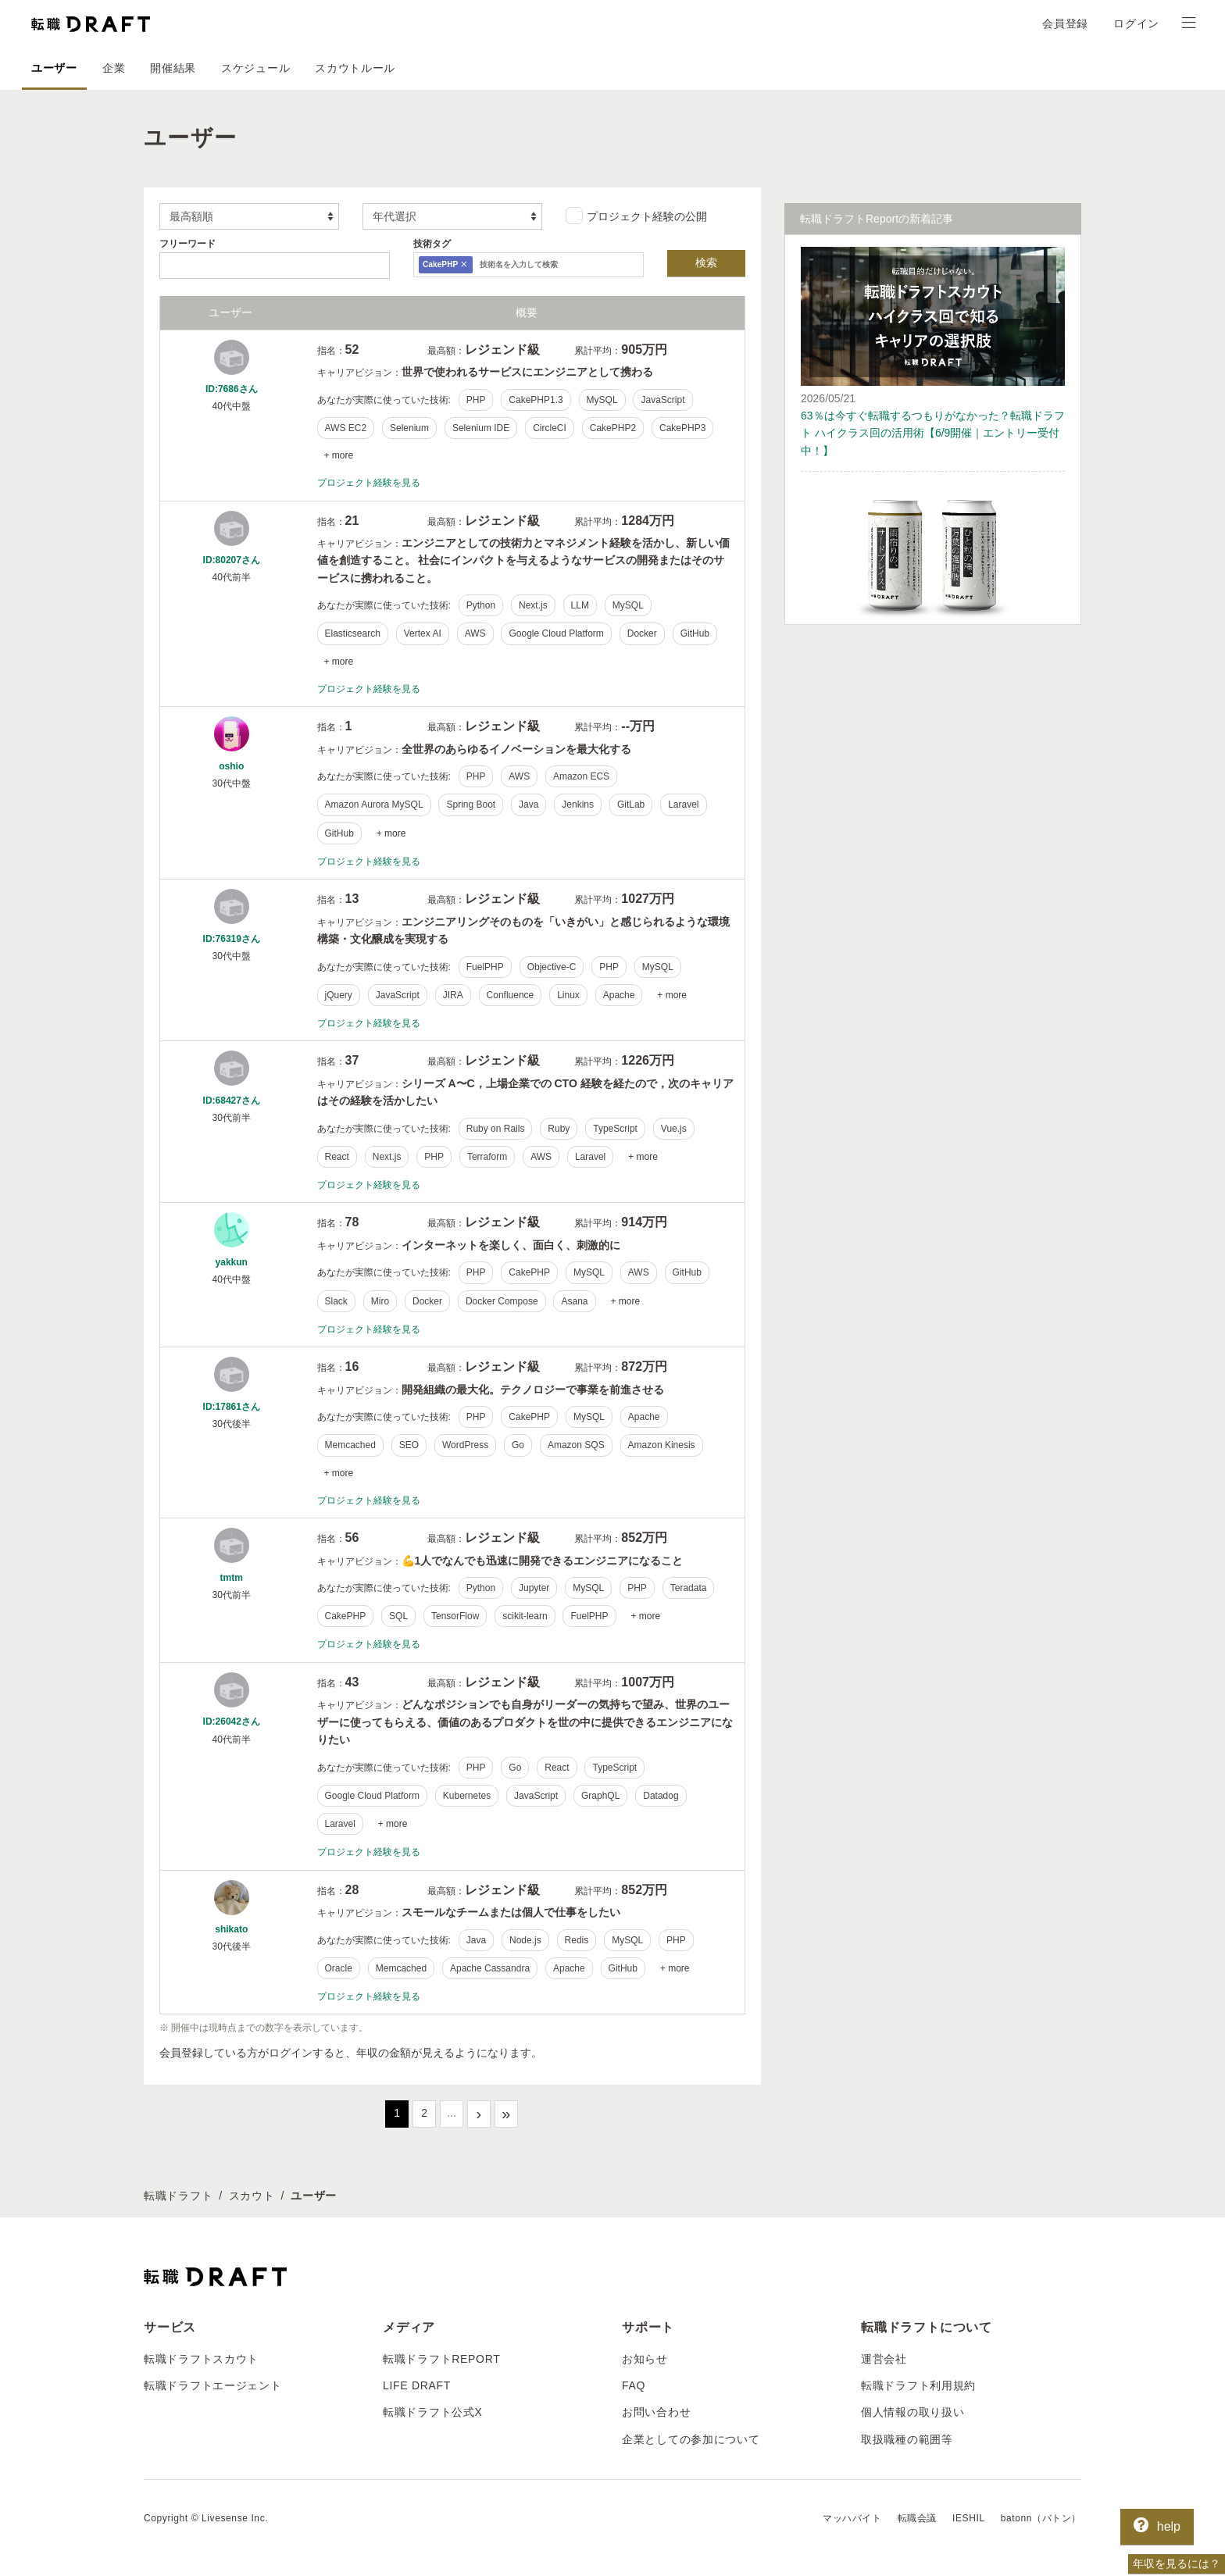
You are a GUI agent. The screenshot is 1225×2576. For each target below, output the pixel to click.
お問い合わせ (656, 2412)
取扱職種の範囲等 (907, 2439)
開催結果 (173, 68)
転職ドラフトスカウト (201, 2359)
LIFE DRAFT (417, 2385)
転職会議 (917, 2518)
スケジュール (255, 68)
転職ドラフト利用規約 (918, 2385)
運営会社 (884, 2359)
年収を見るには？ (1176, 2563)
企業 (113, 68)
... (451, 2113)
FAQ (633, 2385)
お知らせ (645, 2359)
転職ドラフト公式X (433, 2412)
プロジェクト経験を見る (368, 482)
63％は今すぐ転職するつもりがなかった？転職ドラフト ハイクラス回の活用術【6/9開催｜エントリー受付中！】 (933, 433)
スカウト (252, 2195)
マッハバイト (852, 2518)
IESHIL (968, 2518)
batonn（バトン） (1041, 2518)
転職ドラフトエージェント (212, 2385)
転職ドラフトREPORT (442, 2359)
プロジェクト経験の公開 (636, 215)
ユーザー (54, 68)
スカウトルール (355, 68)
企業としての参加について (690, 2439)
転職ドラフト (178, 2195)
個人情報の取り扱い (912, 2412)
